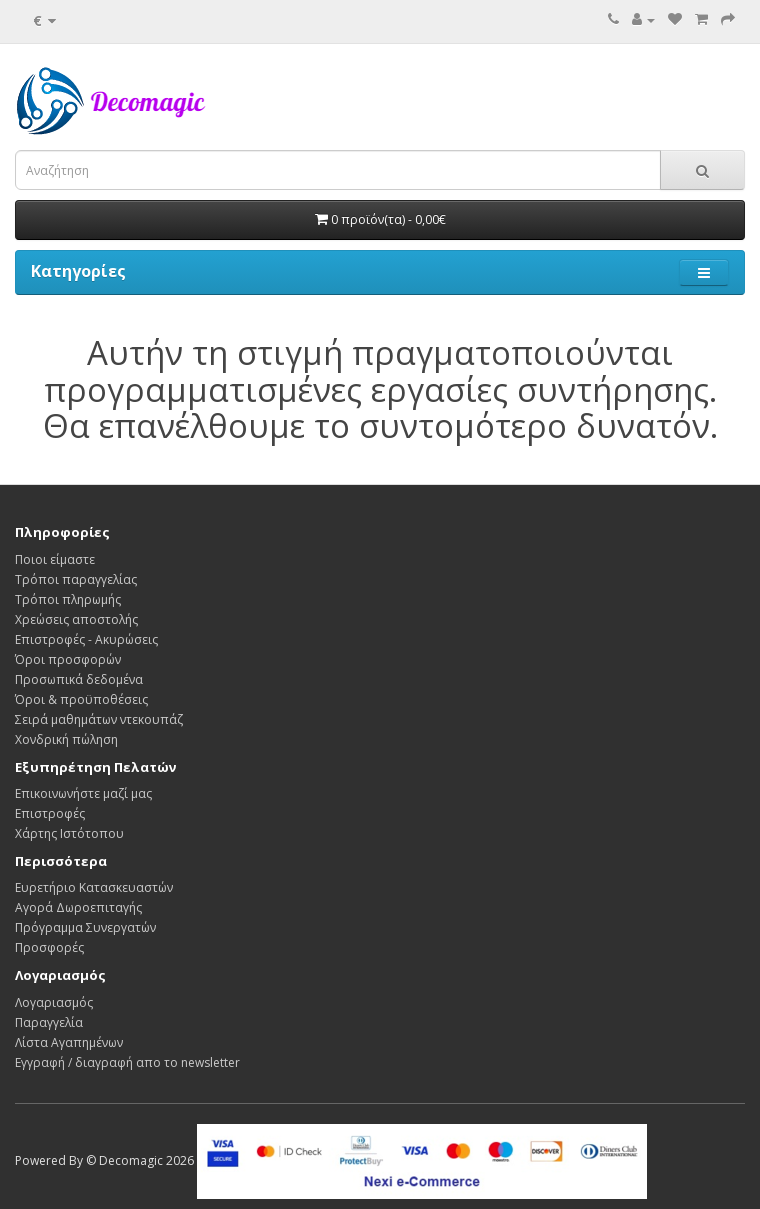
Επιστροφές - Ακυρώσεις (86, 639)
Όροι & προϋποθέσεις (81, 699)
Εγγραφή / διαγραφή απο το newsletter (127, 1062)
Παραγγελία (49, 1022)
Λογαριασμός (54, 1002)
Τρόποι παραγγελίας (76, 579)
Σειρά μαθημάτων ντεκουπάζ (99, 719)
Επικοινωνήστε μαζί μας (83, 793)
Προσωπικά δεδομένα (79, 679)
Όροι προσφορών (68, 659)
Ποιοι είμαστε (55, 559)
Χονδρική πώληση (66, 739)
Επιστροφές (50, 813)
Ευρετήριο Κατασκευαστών (94, 887)
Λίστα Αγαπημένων (69, 1042)
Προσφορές (49, 947)
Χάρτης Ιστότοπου (69, 833)
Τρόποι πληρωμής (68, 599)
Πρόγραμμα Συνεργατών (85, 927)
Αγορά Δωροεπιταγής (78, 907)
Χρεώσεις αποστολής (76, 619)
